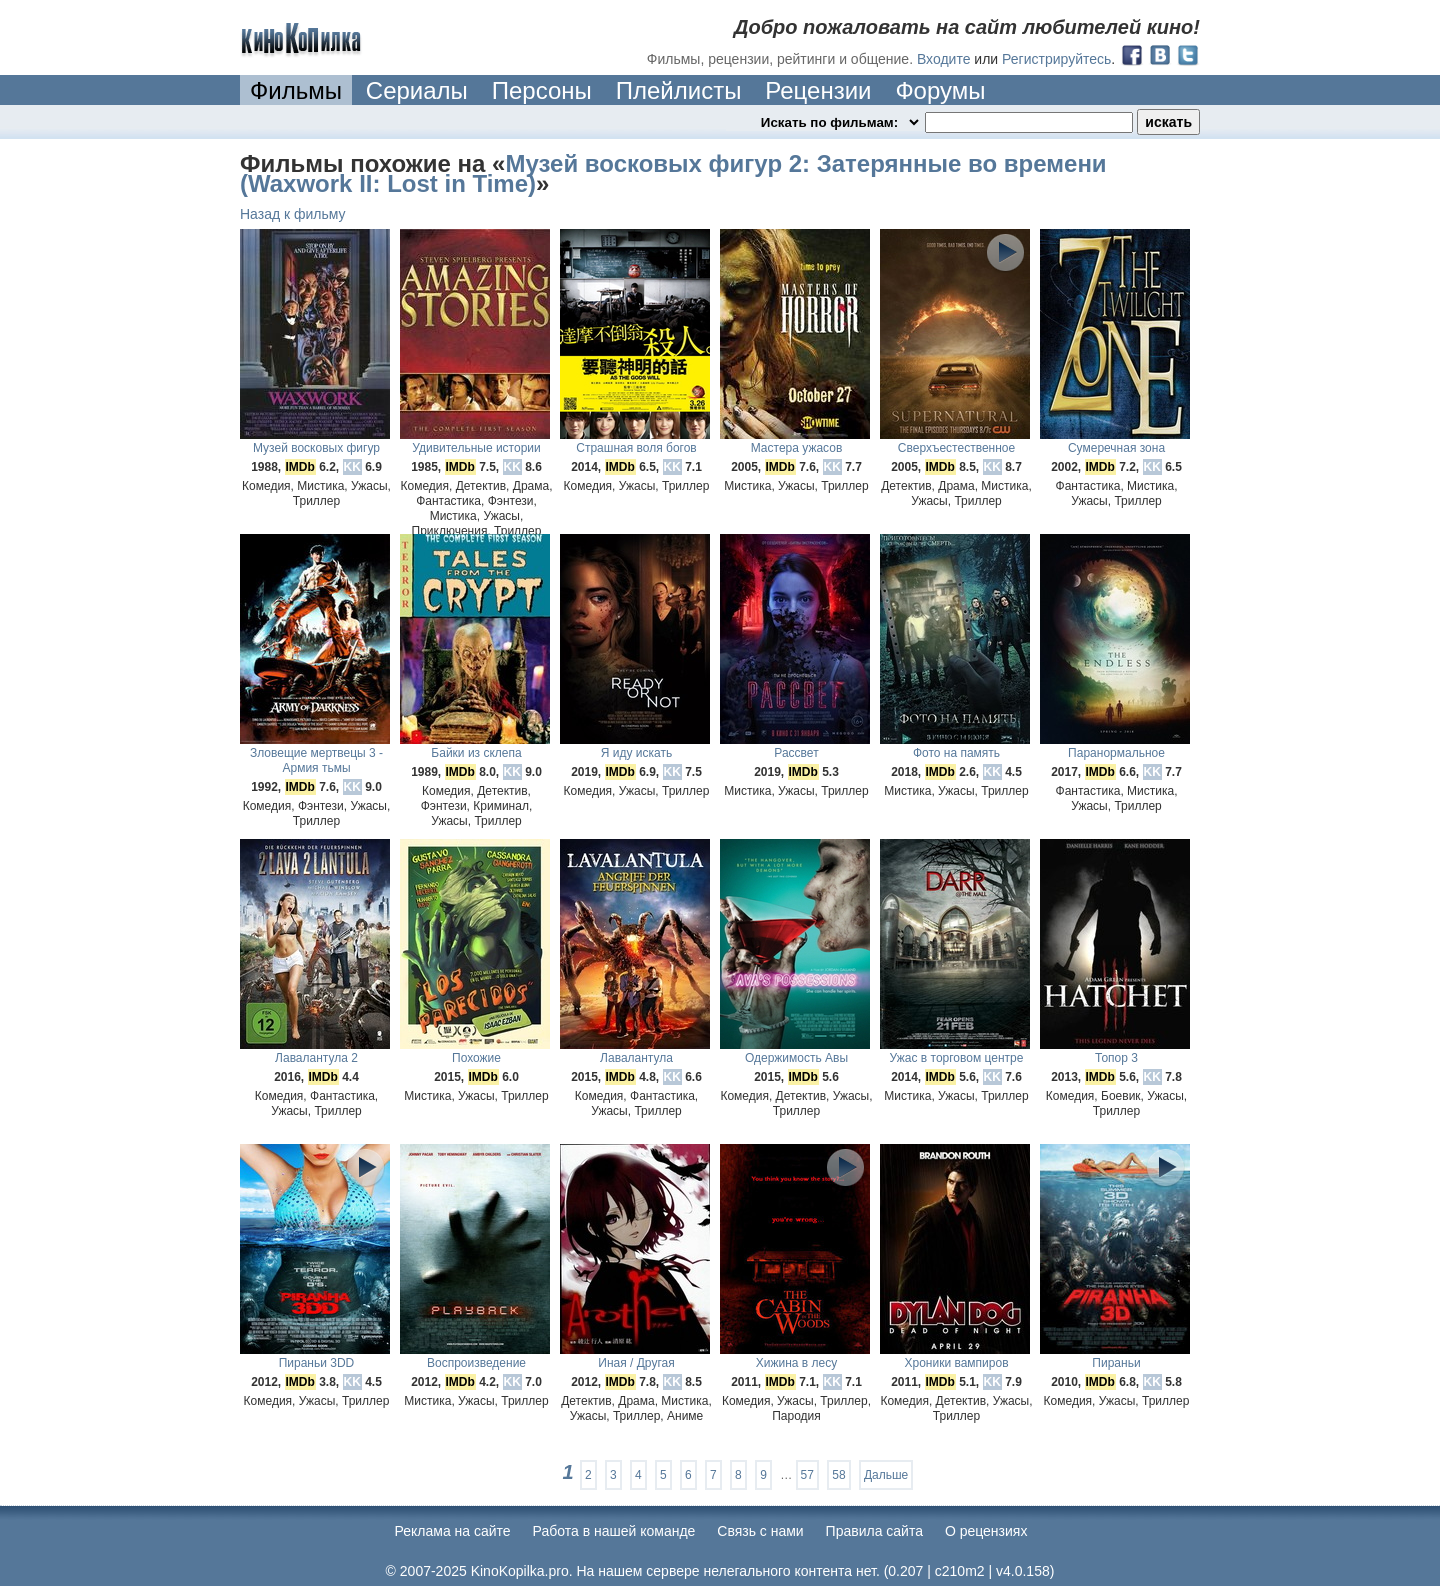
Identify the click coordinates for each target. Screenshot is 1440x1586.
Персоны (542, 90)
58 (838, 1475)
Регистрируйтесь (1056, 59)
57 (807, 1475)
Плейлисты (679, 90)
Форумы (940, 90)
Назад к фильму (293, 214)
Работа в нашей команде (614, 1531)
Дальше (886, 1475)
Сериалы (417, 90)
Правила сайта (874, 1531)
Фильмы (296, 90)
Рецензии (818, 90)
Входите (944, 59)
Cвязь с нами (760, 1531)
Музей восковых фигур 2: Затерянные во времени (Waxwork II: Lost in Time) (673, 173)
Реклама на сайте (453, 1531)
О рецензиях (986, 1531)
